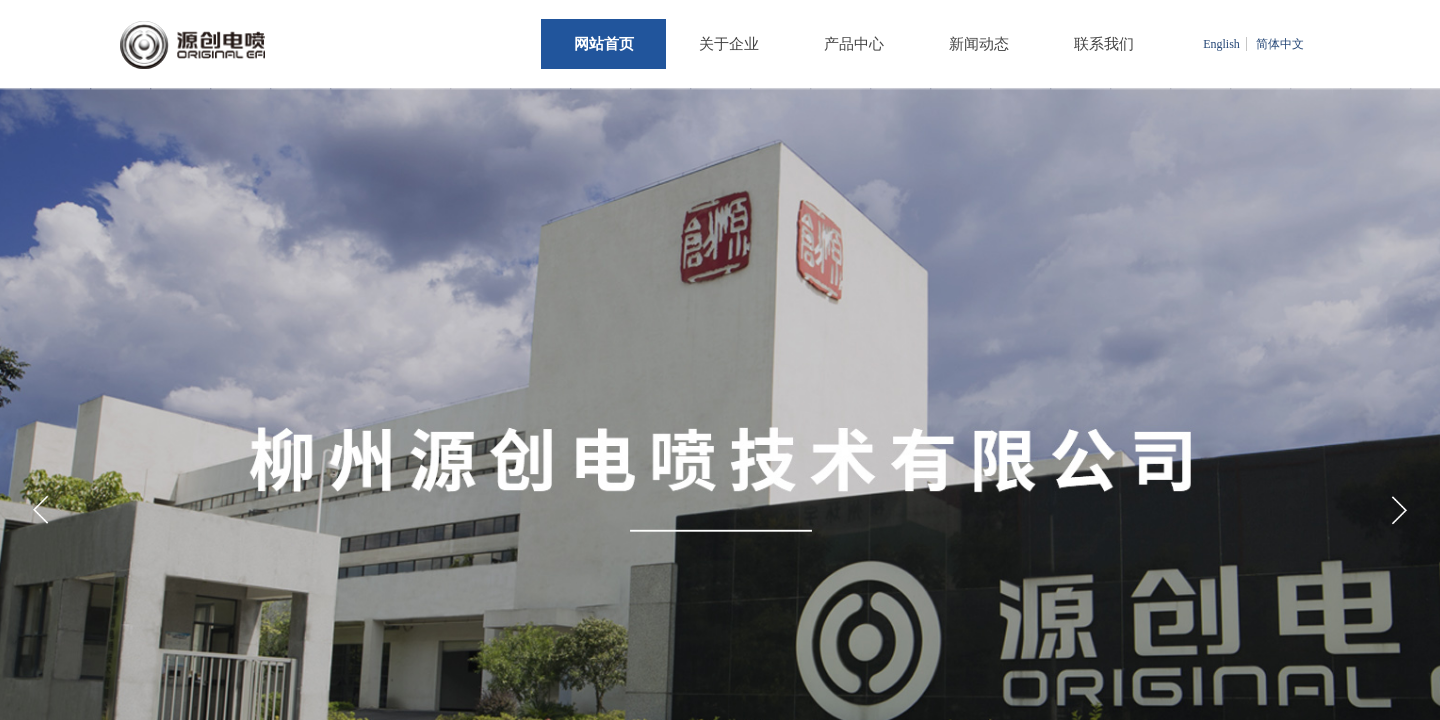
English (1221, 44)
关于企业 (729, 44)
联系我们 (1104, 44)
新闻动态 (979, 44)
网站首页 (604, 44)
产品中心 (854, 44)
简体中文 (1280, 44)
